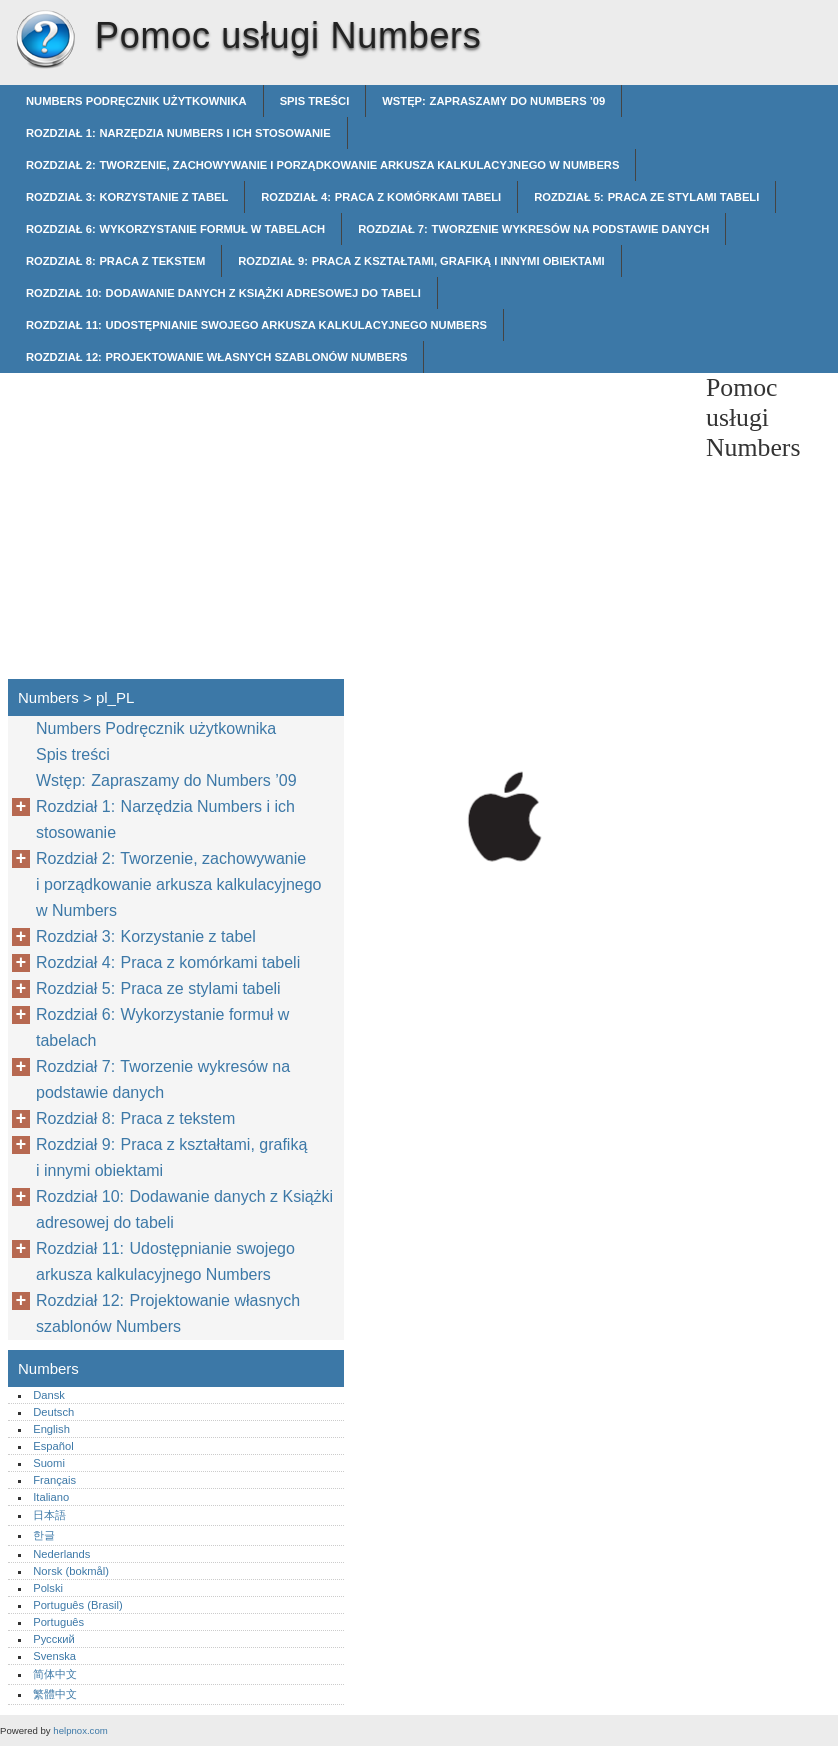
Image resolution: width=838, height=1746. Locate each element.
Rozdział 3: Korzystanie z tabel (127, 197)
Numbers (45, 40)
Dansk (49, 1395)
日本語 (49, 1515)
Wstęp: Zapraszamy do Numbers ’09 (493, 101)
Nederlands (61, 1554)
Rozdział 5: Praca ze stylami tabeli (646, 197)
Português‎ (58, 1622)
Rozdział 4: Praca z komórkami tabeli (381, 197)
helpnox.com (80, 1730)
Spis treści (315, 101)
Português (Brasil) (78, 1605)
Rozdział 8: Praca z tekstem (115, 261)
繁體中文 (55, 1694)
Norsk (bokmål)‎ (71, 1571)
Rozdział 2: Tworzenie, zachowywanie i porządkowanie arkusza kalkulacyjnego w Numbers (322, 165)
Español (53, 1446)
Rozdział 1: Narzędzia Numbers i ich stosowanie (178, 133)
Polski (48, 1588)
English (51, 1429)
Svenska (54, 1656)
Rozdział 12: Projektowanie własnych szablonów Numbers (216, 357)
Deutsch (53, 1412)
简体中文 (55, 1674)
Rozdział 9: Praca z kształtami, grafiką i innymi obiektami (421, 261)
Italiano (51, 1497)
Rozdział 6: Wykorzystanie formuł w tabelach (175, 229)
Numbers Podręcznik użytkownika (136, 101)
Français (54, 1480)
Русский (54, 1639)
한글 (44, 1535)
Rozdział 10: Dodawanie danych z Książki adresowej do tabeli (223, 293)
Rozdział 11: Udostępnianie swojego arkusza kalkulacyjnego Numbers (256, 325)
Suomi (49, 1463)
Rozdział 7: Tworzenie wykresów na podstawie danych (533, 229)
